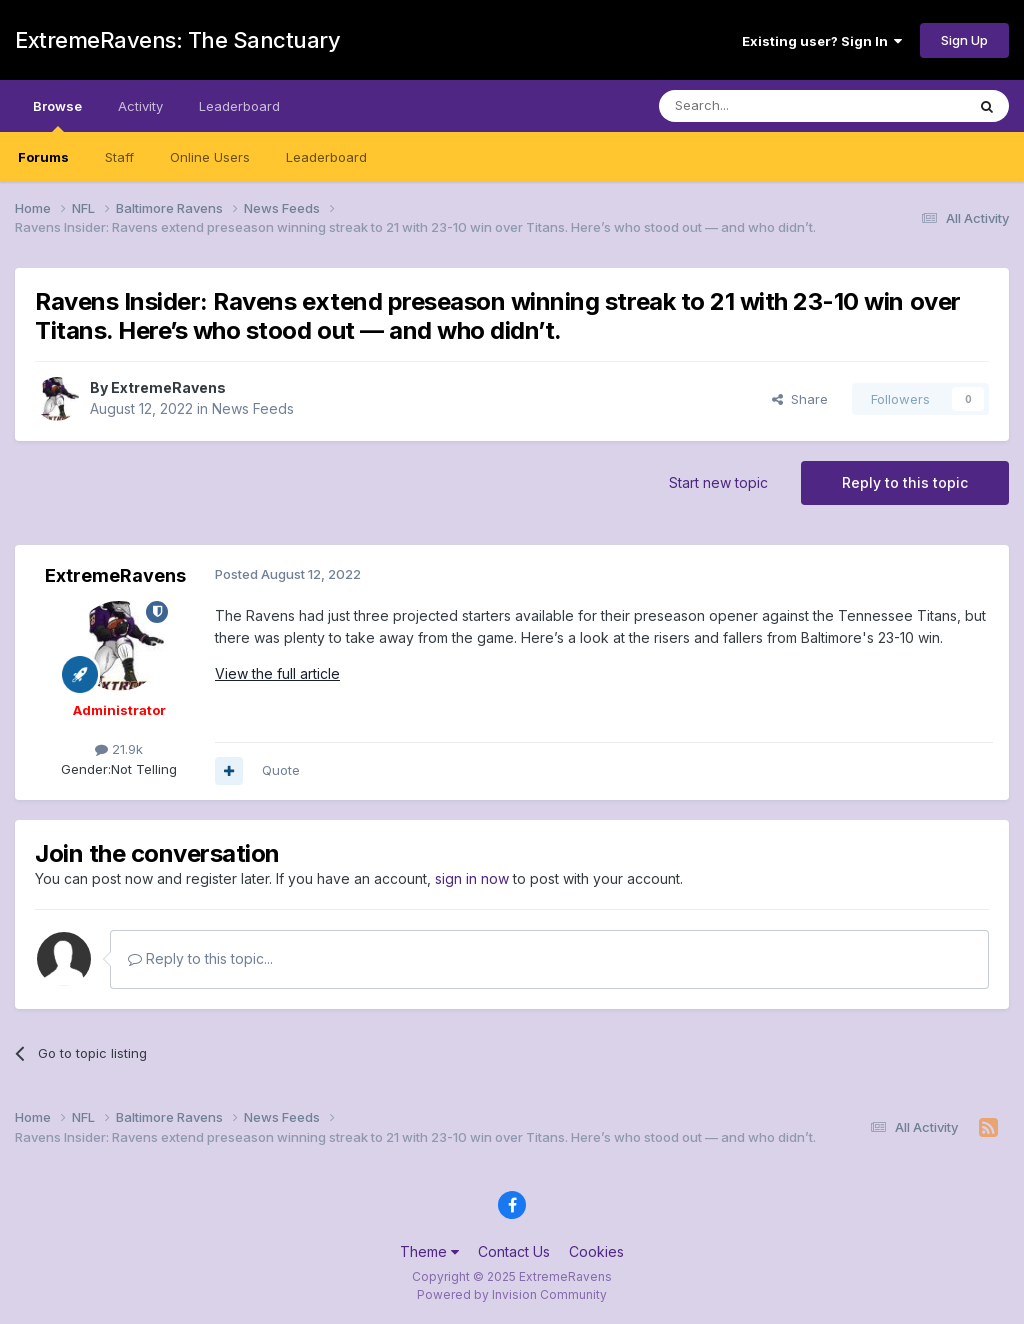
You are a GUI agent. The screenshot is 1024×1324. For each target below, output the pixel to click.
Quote (281, 770)
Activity (140, 106)
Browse (57, 115)
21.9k (119, 749)
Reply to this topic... (200, 958)
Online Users (210, 157)
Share (800, 399)
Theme (429, 1251)
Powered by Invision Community (512, 1294)
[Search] (761, 106)
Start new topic (718, 482)
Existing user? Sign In (822, 41)
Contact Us (514, 1251)
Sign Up (964, 40)
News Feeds (253, 408)
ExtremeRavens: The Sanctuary (177, 40)
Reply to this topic (905, 482)
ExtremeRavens (168, 387)
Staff (119, 157)
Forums (43, 157)
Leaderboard (326, 157)
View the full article (277, 673)
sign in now (472, 878)
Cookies (596, 1251)
